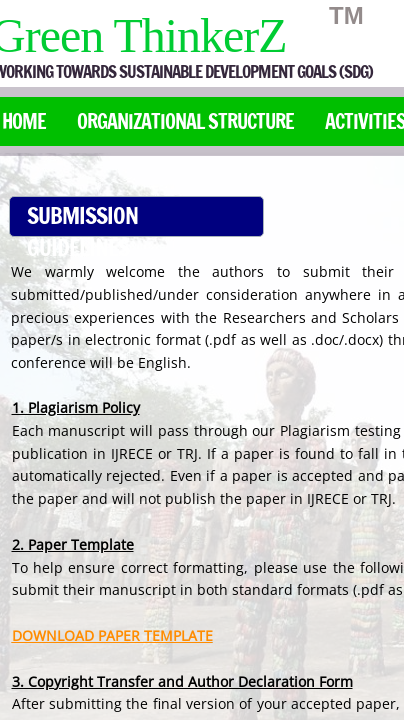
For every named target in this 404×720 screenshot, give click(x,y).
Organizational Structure (185, 121)
